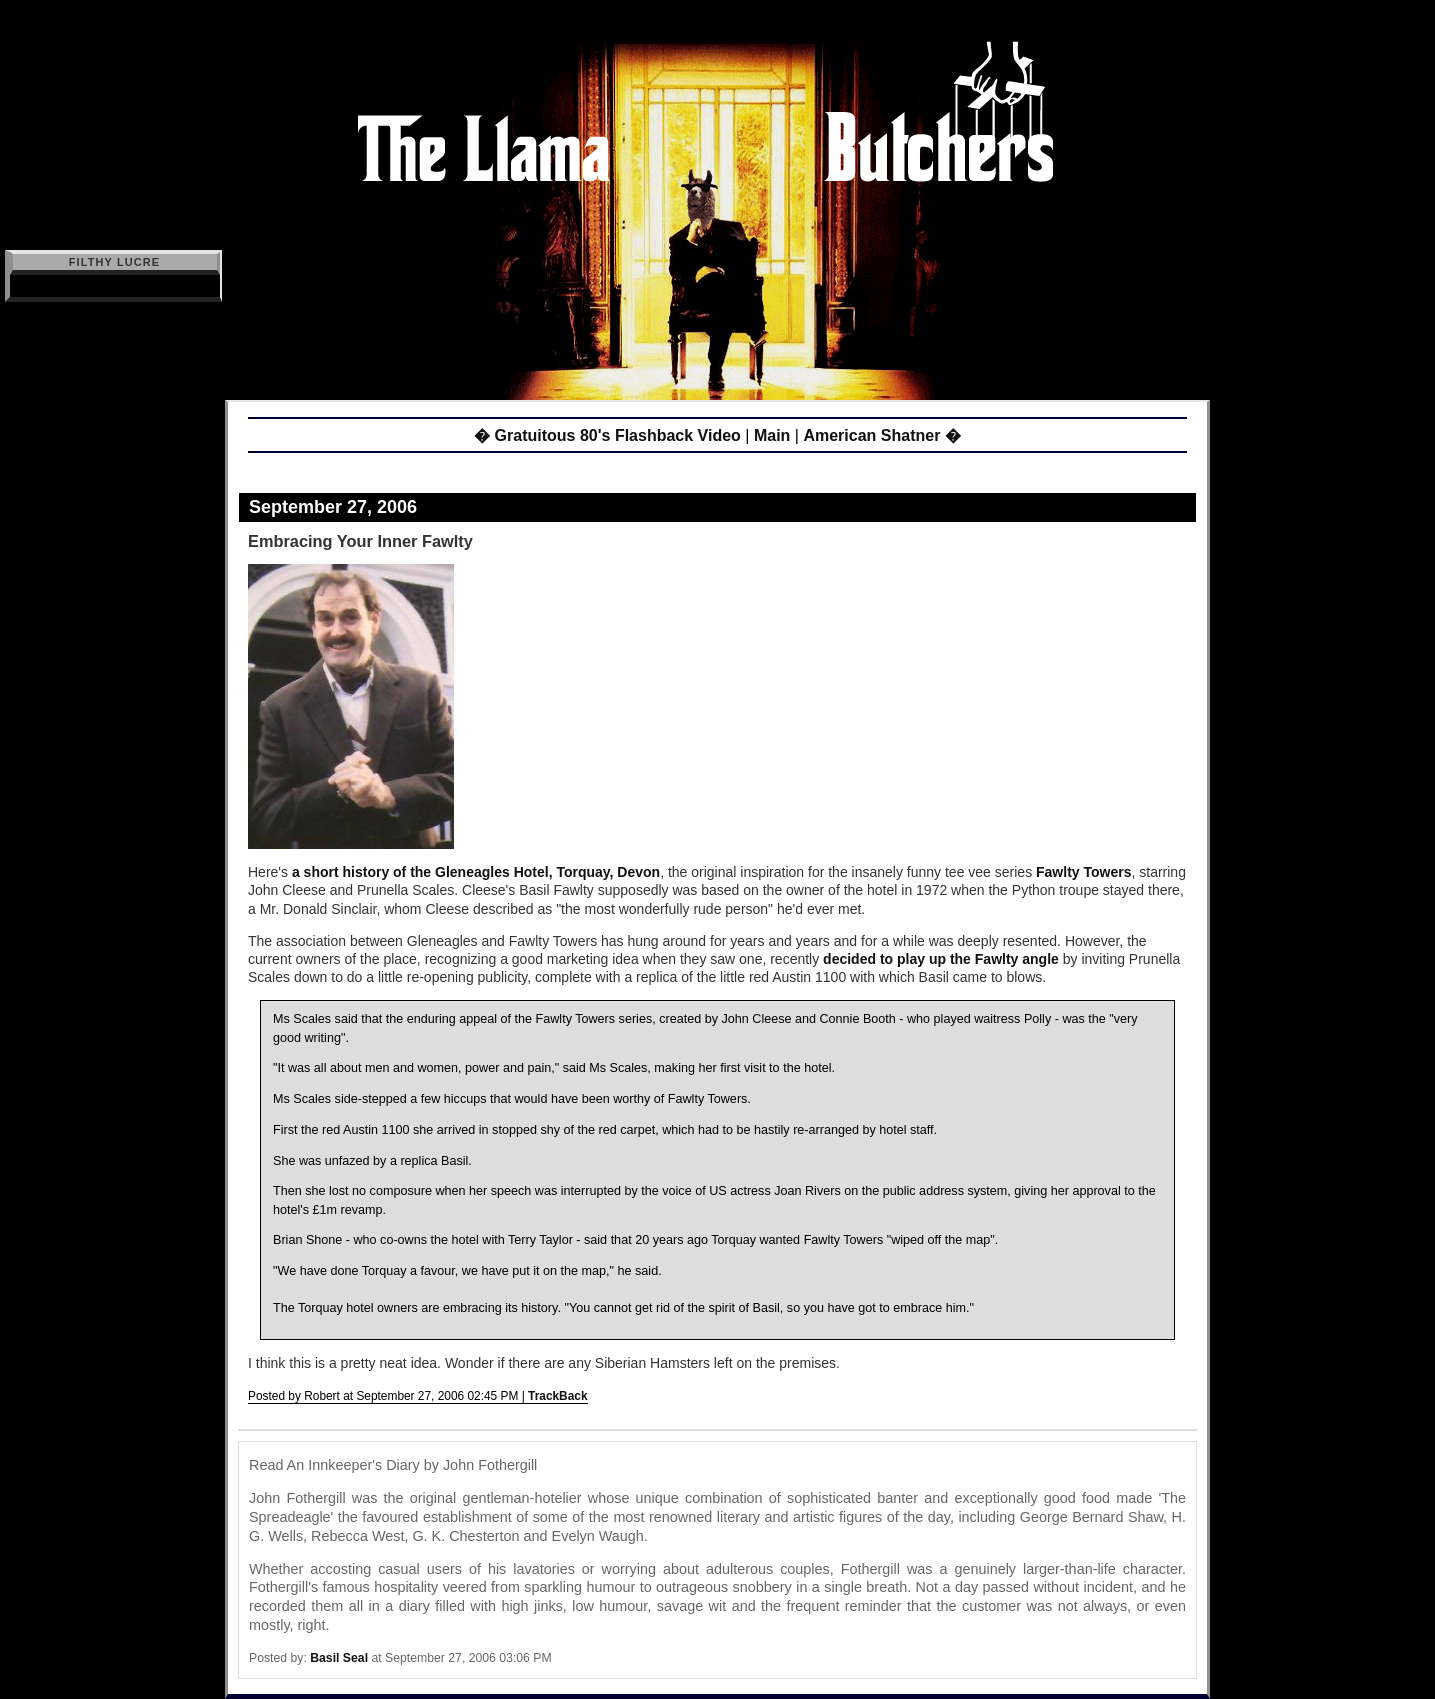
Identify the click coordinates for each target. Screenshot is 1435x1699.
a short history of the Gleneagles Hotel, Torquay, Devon (476, 872)
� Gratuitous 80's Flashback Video (607, 435)
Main (772, 435)
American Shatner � (881, 435)
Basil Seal (339, 1658)
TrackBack (558, 1396)
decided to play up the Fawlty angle (943, 959)
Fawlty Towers (1083, 872)
